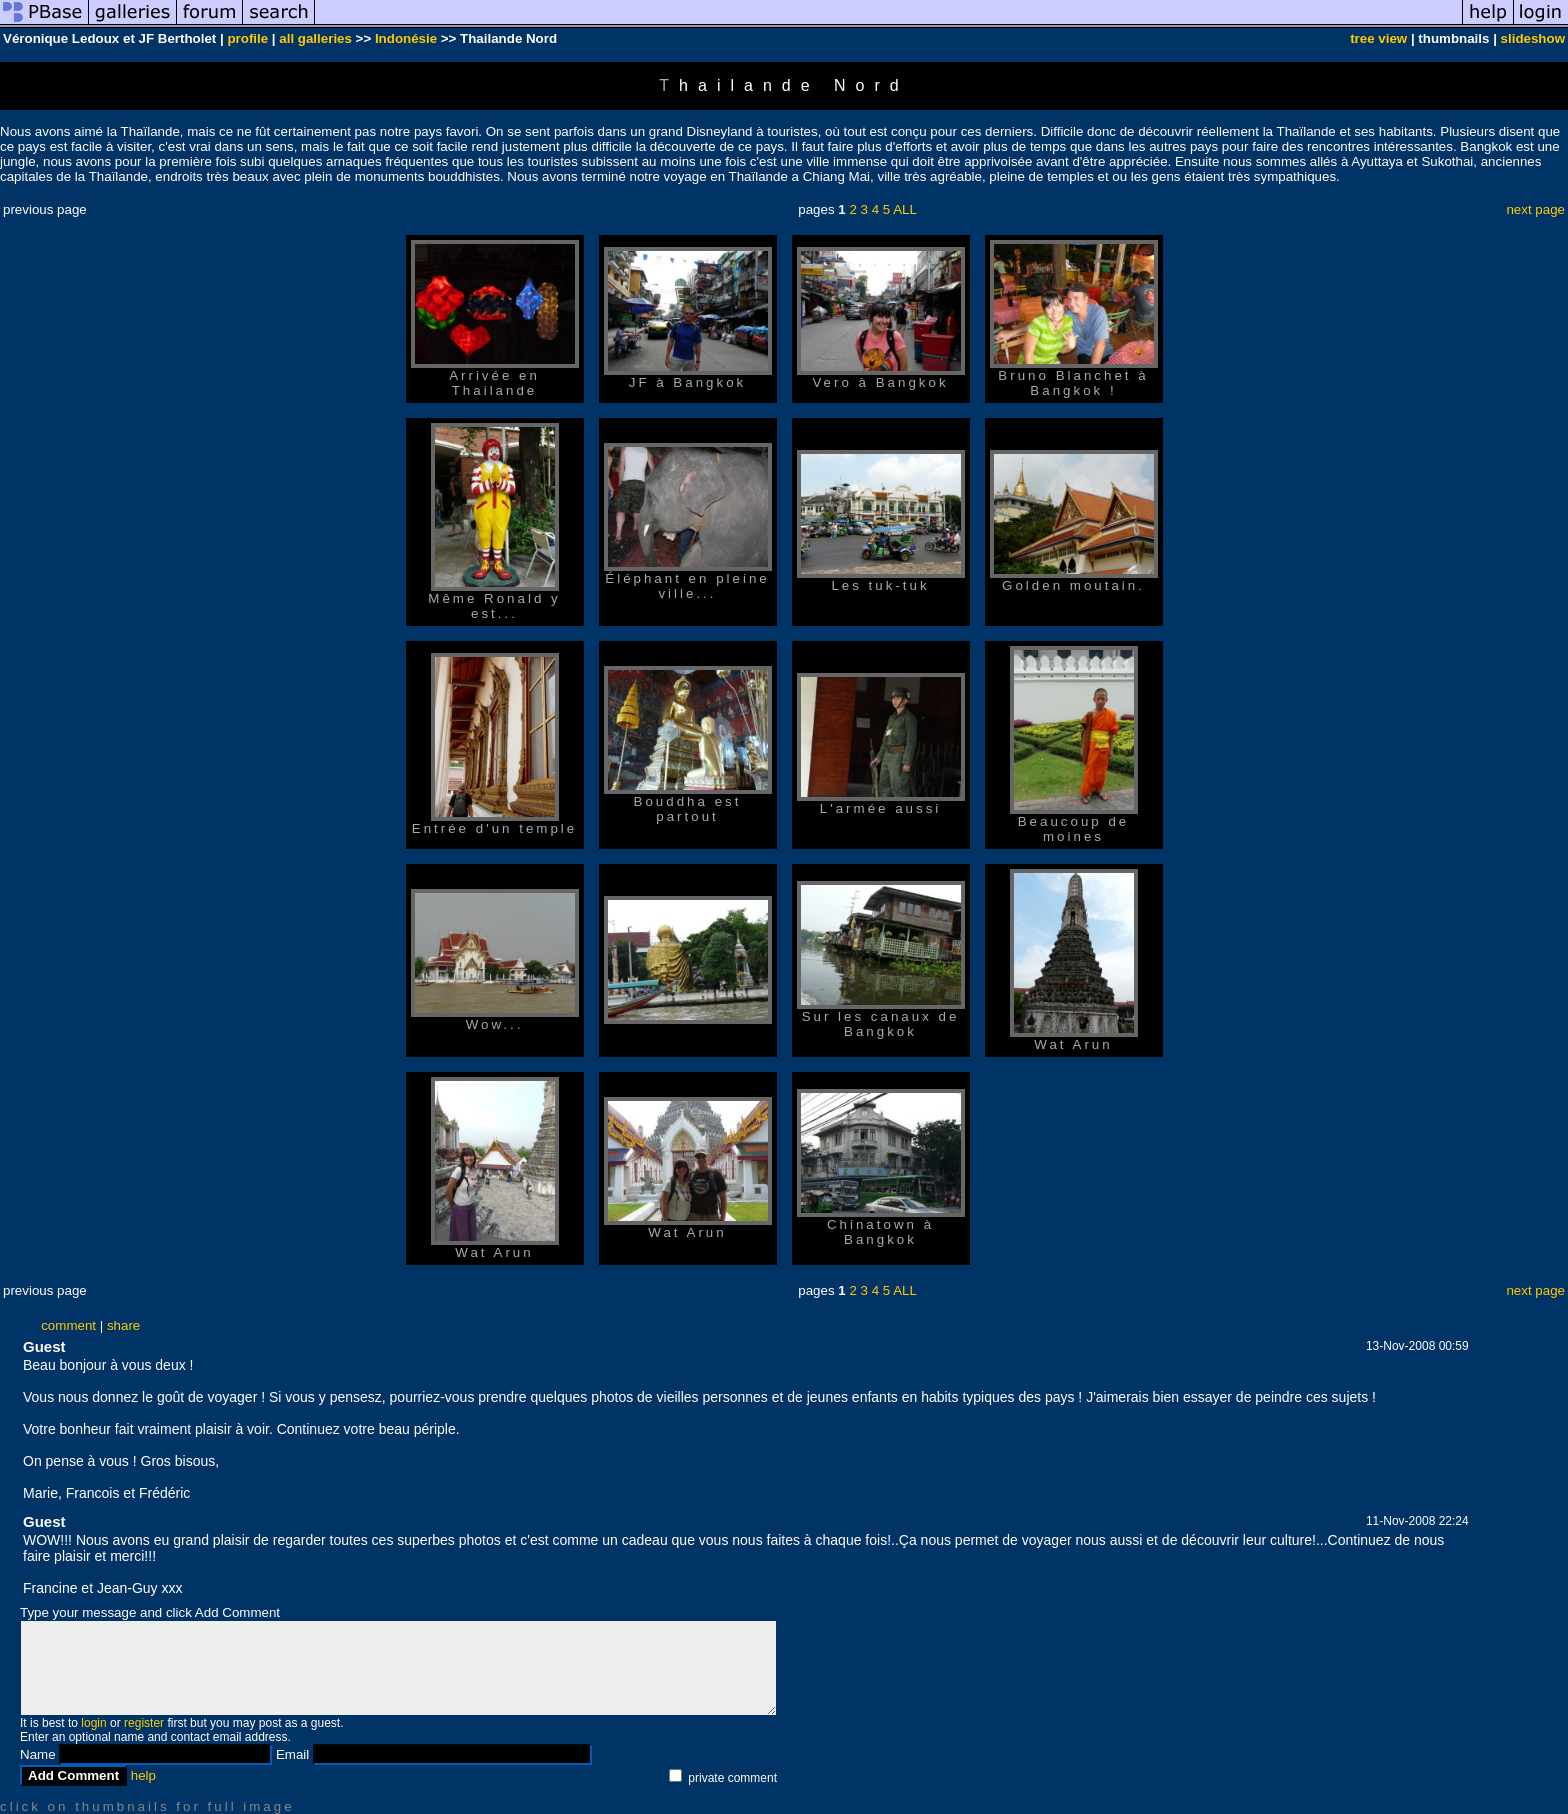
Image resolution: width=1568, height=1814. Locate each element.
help (143, 1775)
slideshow (1533, 38)
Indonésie (406, 38)
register (144, 1723)
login (93, 1723)
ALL (905, 209)
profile (247, 38)
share (123, 1325)
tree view (1378, 38)
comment (68, 1325)
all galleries (315, 38)
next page (1535, 209)
